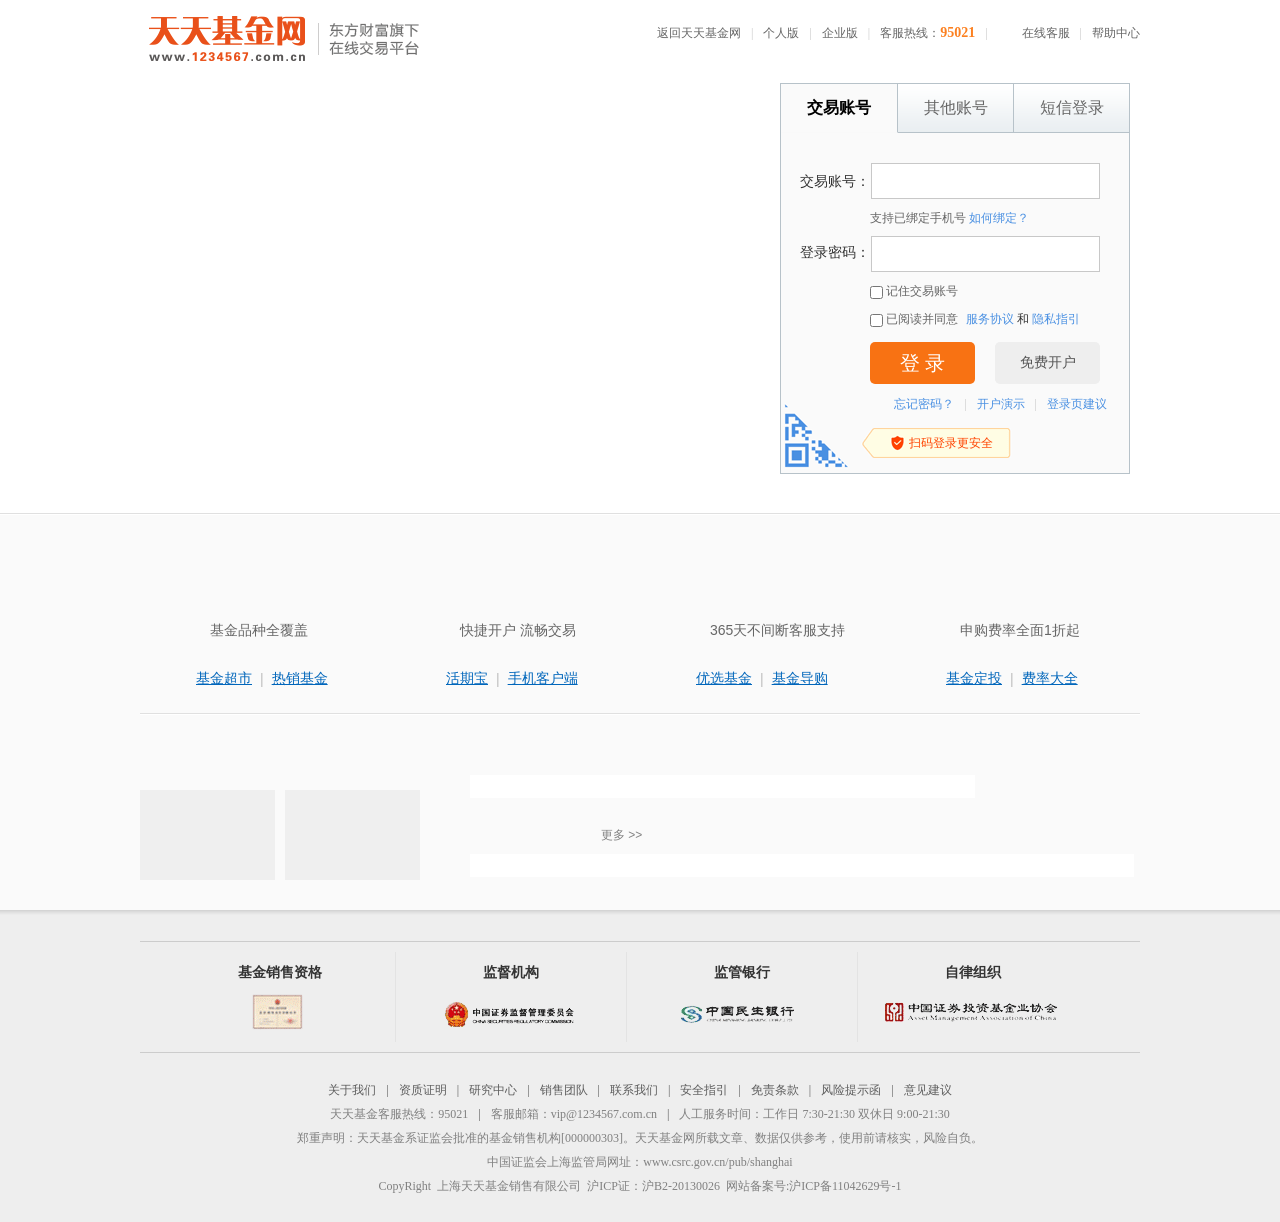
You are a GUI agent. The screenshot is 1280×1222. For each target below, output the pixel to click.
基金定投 (974, 678)
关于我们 (352, 1090)
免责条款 (775, 1090)
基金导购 (800, 678)
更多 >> (621, 835)
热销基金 (300, 678)
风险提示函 (851, 1090)
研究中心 (493, 1090)
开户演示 (1001, 404)
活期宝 (467, 678)
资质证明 (423, 1090)
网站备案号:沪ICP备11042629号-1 (814, 1186)
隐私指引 (1056, 319)
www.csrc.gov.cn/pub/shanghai (717, 1162)
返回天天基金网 (699, 33)
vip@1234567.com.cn (604, 1114)
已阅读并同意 (914, 319)
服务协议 (990, 319)
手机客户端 (543, 678)
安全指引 (704, 1090)
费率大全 (1050, 678)
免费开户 (1048, 362)
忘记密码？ (924, 404)
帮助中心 (1116, 33)
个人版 (781, 33)
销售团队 (564, 1090)
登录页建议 (1077, 404)
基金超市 (224, 678)
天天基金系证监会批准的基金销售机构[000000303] (490, 1138)
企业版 (840, 33)
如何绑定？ (999, 218)
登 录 (922, 363)
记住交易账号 (914, 291)
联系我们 (634, 1090)
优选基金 (724, 678)
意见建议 (928, 1090)
